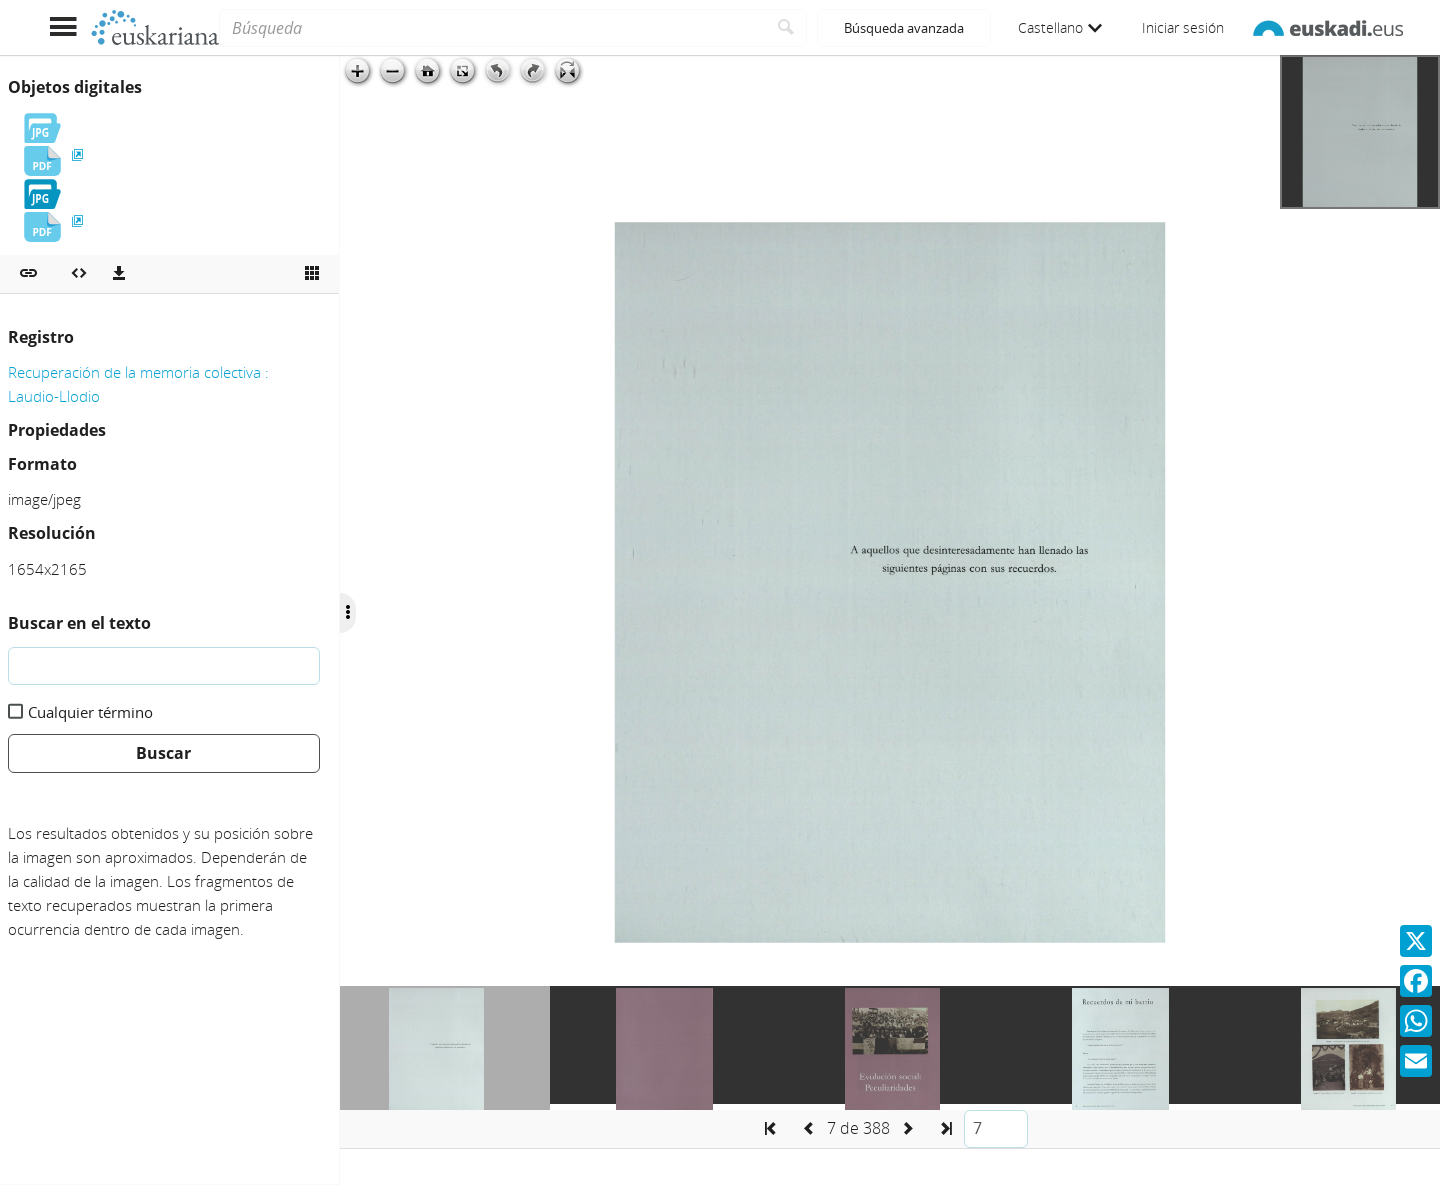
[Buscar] (786, 28)
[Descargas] (119, 274)
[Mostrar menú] (62, 27)
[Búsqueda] (492, 28)
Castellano (1060, 27)
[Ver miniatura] (312, 274)
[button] (28, 274)
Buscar (163, 753)
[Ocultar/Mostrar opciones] (348, 613)
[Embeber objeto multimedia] (79, 274)
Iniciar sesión (1183, 27)
